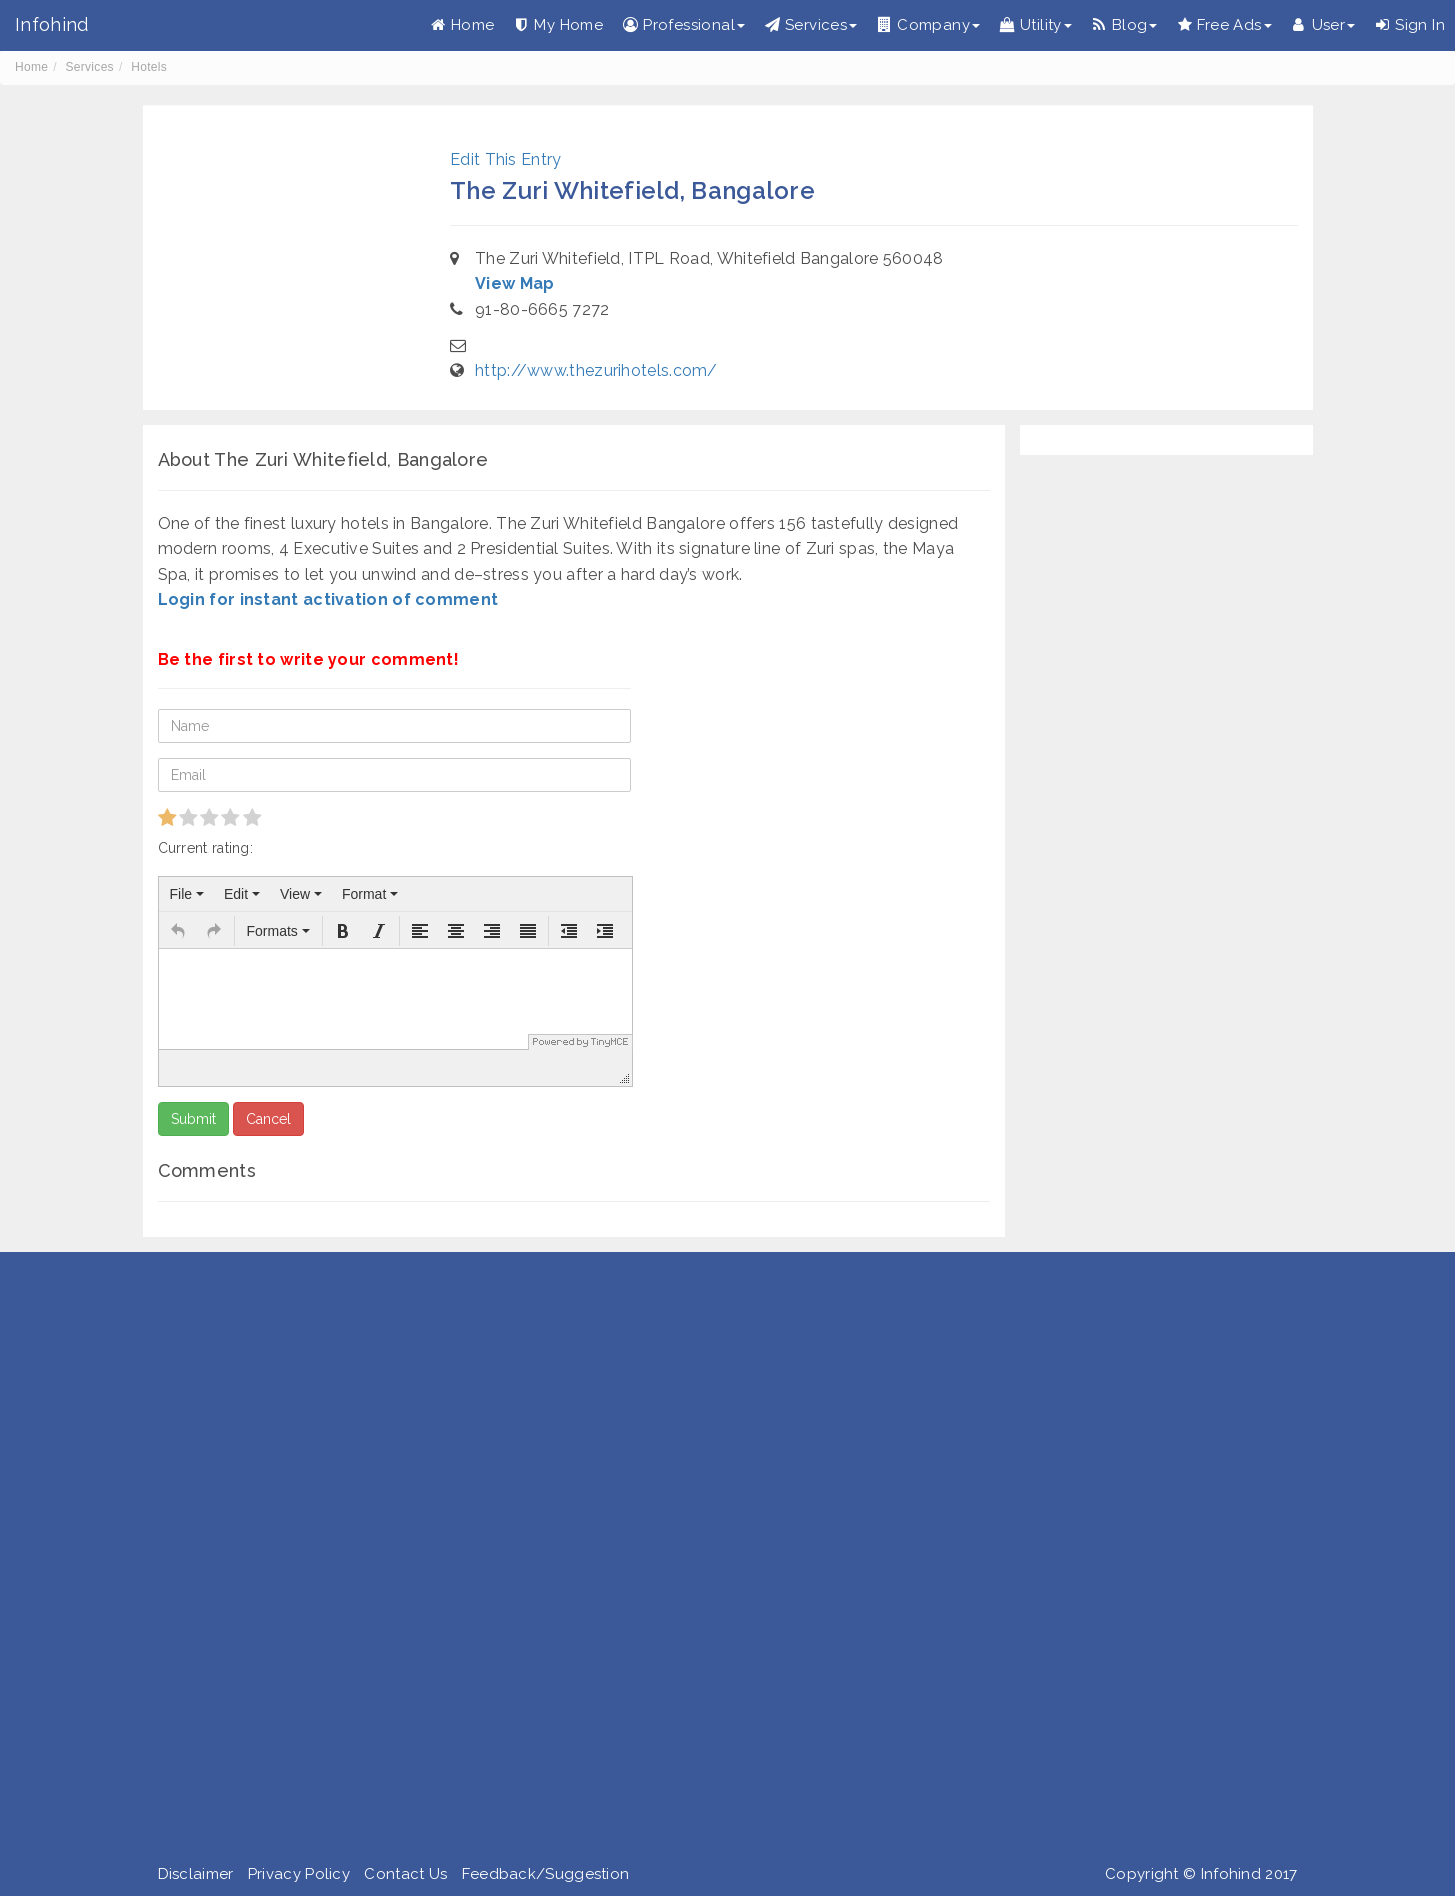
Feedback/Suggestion (546, 1874)
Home (463, 25)
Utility (1036, 25)
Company (928, 25)
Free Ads (1224, 25)
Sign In (1410, 25)
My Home (558, 25)
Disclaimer (196, 1874)
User (1324, 25)
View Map (514, 283)
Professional (684, 25)
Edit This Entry (506, 159)
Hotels (149, 67)
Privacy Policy (299, 1874)
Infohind (51, 24)
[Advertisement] (600, 1562)
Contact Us (405, 1874)
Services (811, 25)
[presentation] (187, 894)
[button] (178, 931)
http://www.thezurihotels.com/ (596, 370)
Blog (1125, 25)
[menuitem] (187, 894)
